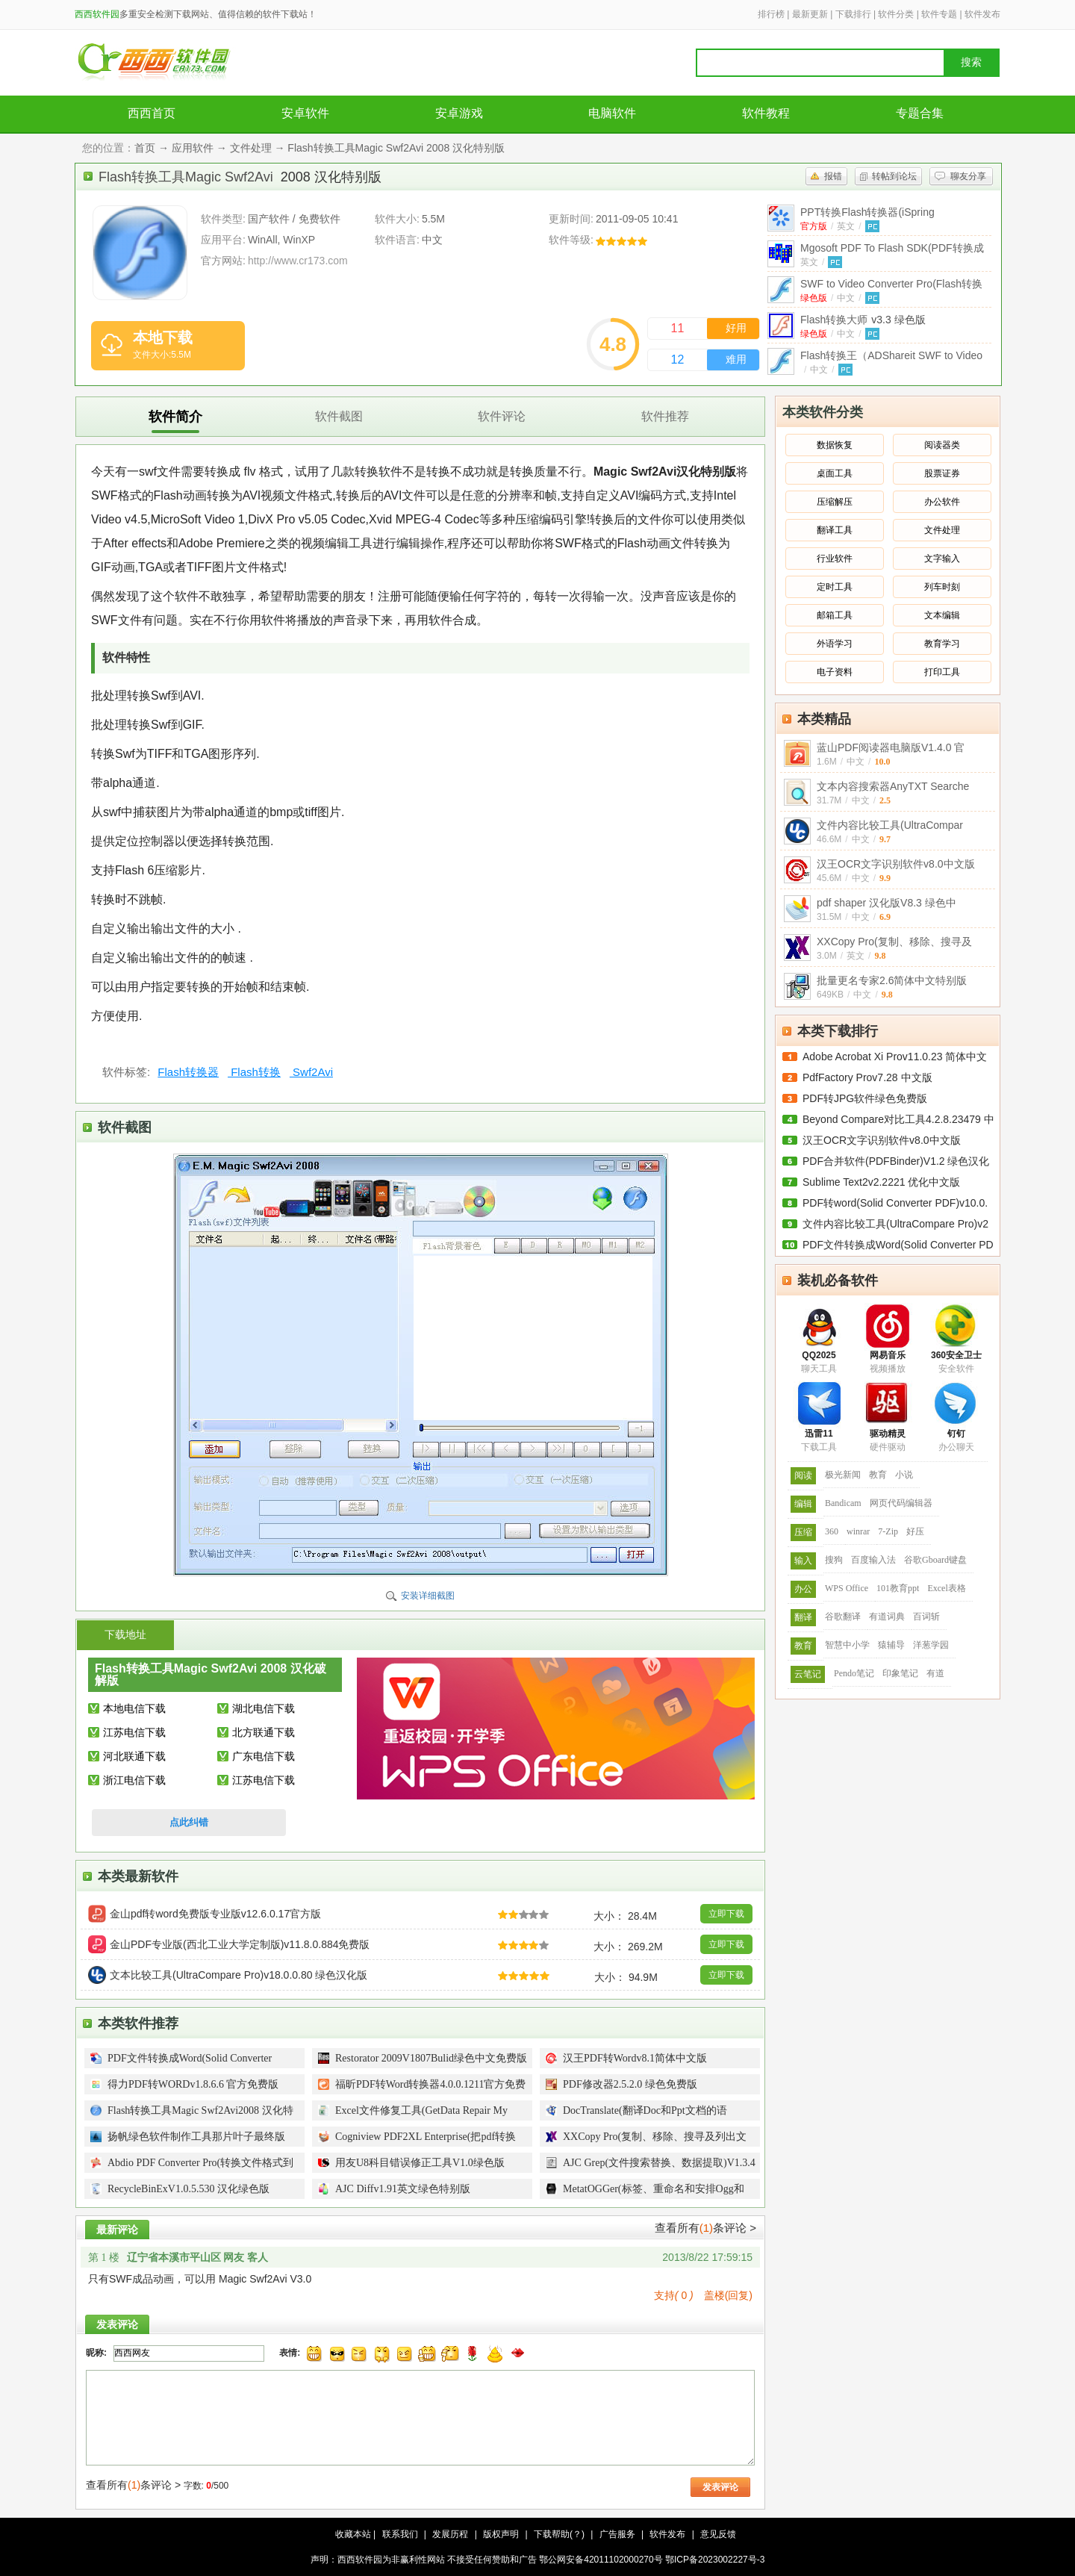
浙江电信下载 (134, 1780)
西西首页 (151, 113)
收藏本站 (353, 2534)
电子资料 (835, 672)
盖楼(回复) (728, 2295)
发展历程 (450, 2534)
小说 (904, 1474)
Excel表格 (946, 1588)
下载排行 (853, 14)
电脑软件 (612, 113)
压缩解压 (835, 502)
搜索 (971, 62)
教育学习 (942, 643)
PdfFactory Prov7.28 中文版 (867, 1077)
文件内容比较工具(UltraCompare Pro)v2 (895, 1224)
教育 (878, 1474)
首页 (144, 148)
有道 (935, 1673)
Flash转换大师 (863, 320)
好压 (915, 1531)
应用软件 (193, 148)
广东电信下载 (263, 1756)
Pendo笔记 (854, 1673)
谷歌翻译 (843, 1616)
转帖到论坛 (894, 176)
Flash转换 (254, 1071)
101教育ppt (897, 1588)
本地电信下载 (134, 1708)
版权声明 (501, 2534)
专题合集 (920, 113)
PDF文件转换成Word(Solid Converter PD (898, 1245)
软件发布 (982, 14)
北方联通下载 (263, 1732)
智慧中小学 (847, 1645)
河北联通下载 (134, 1756)
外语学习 (835, 643)
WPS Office (846, 1588)
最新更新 (810, 14)
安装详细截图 (428, 1595)
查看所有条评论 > (705, 2227)
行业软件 (835, 558)
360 (831, 1531)
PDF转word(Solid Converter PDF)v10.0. (895, 1203)
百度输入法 (873, 1560)
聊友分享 (968, 176)
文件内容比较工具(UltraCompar (890, 825)
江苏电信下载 (134, 1732)
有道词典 (887, 1616)
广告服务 (617, 2534)
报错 (833, 176)
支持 (674, 2295)
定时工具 (835, 587)
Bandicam (843, 1503)
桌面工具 (835, 473)
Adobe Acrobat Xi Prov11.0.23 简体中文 (895, 1057)
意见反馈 (718, 2534)
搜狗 (834, 1560)
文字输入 (942, 558)
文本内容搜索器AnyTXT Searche (893, 786)
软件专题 (939, 14)
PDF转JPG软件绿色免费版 (865, 1098)
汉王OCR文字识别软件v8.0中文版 (896, 864)
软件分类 (896, 14)
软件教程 (766, 113)
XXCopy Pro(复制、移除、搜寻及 (894, 942)
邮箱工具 (835, 615)
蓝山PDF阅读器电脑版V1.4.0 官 (891, 747)
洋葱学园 (931, 1645)
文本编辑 (942, 615)
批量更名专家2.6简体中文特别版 (892, 980)
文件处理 (251, 148)
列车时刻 (942, 587)
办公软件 (942, 502)
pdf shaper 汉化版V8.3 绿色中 (886, 903)
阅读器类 (942, 445)
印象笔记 (900, 1673)
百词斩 (926, 1616)
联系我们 (400, 2534)
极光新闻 (843, 1474)
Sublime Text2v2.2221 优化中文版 (881, 1182)
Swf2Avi (311, 1071)
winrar (858, 1531)
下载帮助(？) (559, 2534)
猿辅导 (891, 1645)
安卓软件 (305, 113)
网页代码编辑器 (901, 1503)
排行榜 (771, 14)
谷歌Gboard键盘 (935, 1560)
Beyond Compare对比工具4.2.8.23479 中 (898, 1119)
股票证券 (942, 473)
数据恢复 (835, 445)
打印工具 (942, 672)
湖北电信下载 (263, 1708)
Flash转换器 (188, 1071)
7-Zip (888, 1531)
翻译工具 (835, 530)
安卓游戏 (459, 113)
